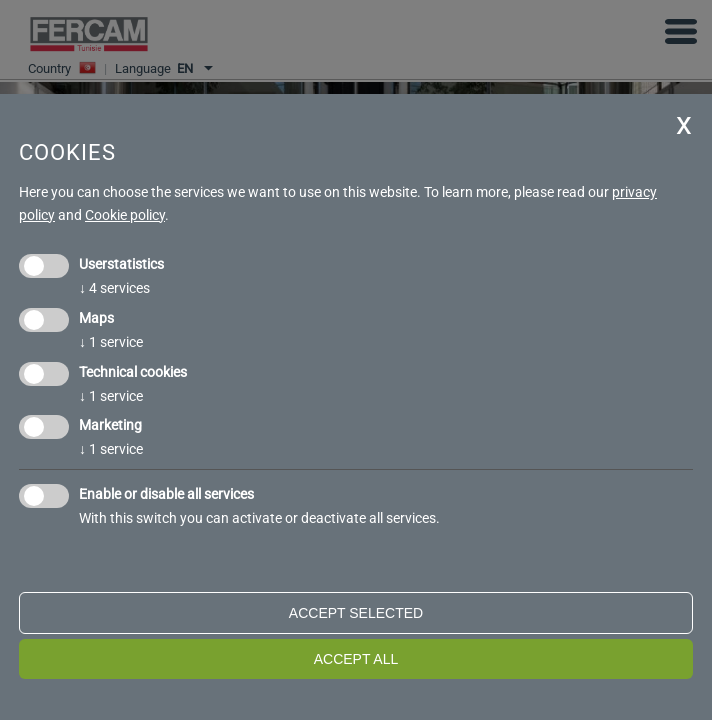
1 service (111, 342)
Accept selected (356, 613)
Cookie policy (125, 215)
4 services (114, 288)
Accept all (356, 659)
